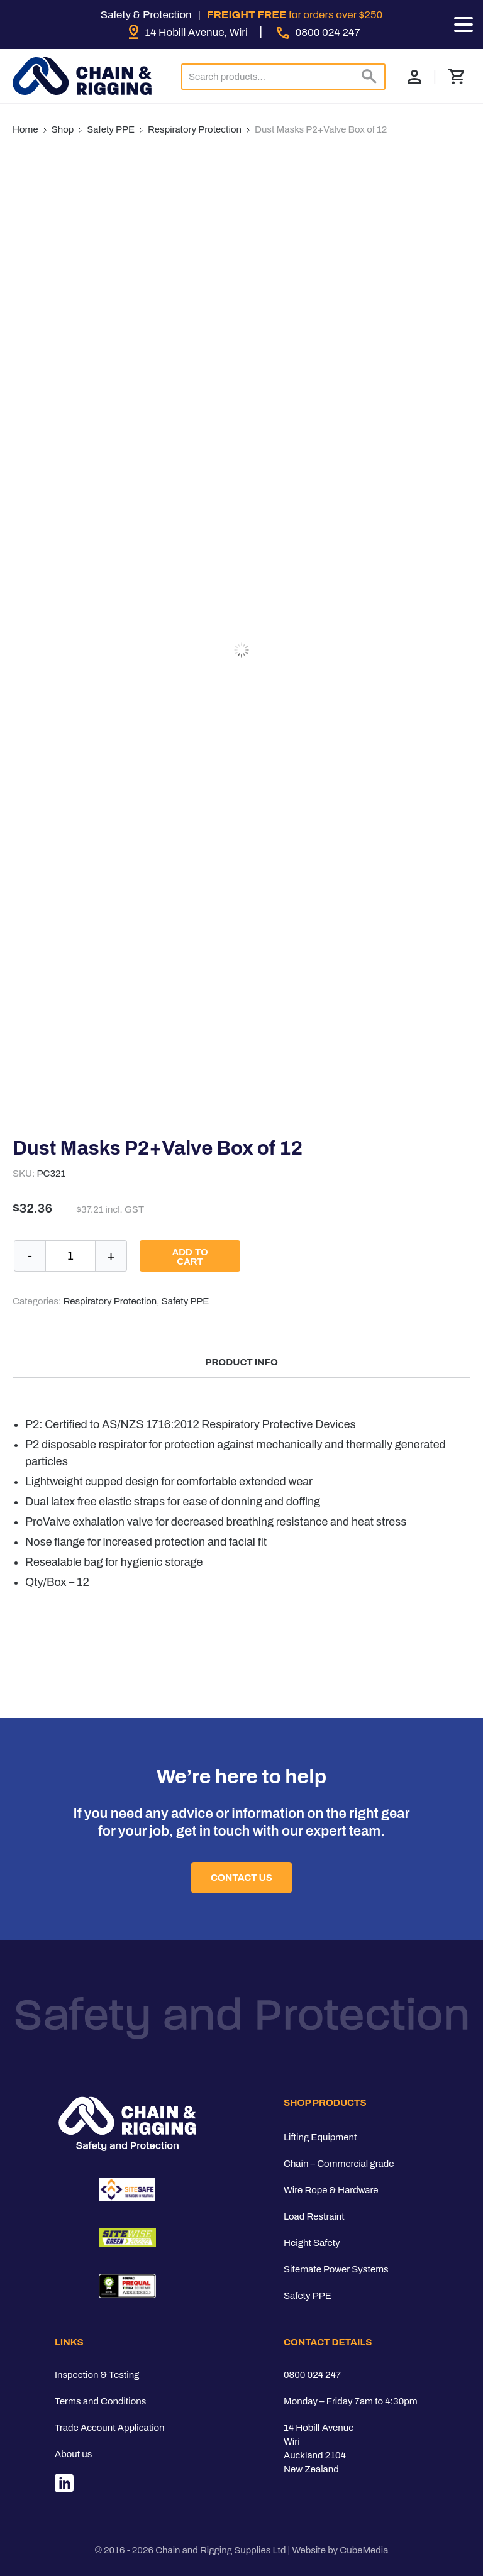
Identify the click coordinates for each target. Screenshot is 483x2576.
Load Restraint (314, 2216)
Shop (63, 129)
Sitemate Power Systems (336, 2269)
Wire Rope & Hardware (331, 2190)
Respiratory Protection (195, 129)
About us (73, 2454)
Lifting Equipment (320, 2137)
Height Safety (312, 2243)
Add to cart (190, 1257)
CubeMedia (364, 2550)
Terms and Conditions (100, 2401)
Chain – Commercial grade (339, 2164)
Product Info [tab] (241, 1362)
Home (25, 129)
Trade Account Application (110, 2428)
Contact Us (241, 1878)
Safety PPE (111, 129)
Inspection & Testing (97, 2375)
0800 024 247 (312, 2375)
